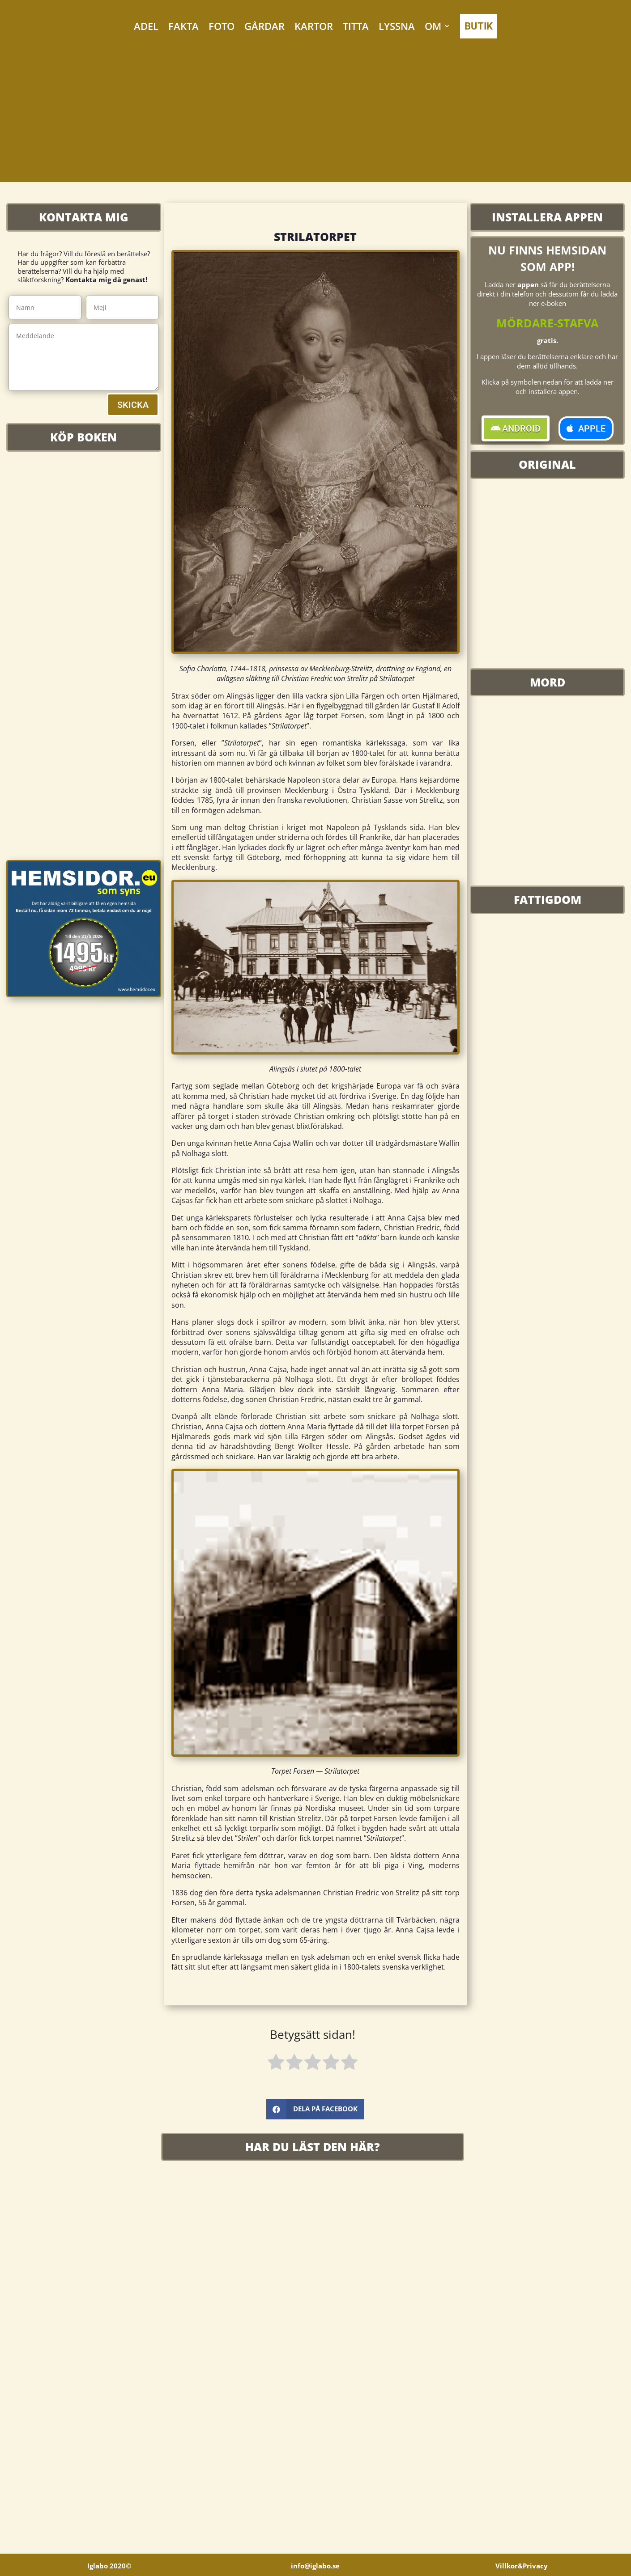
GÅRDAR (264, 26)
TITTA (356, 26)
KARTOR (313, 26)
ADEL (146, 26)
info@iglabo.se (315, 2565)
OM (433, 26)
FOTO (221, 26)
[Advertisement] (315, 119)
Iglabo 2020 (109, 2565)
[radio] (276, 2063)
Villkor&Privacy (521, 2565)
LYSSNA (397, 26)
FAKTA (183, 26)
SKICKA (133, 404)
